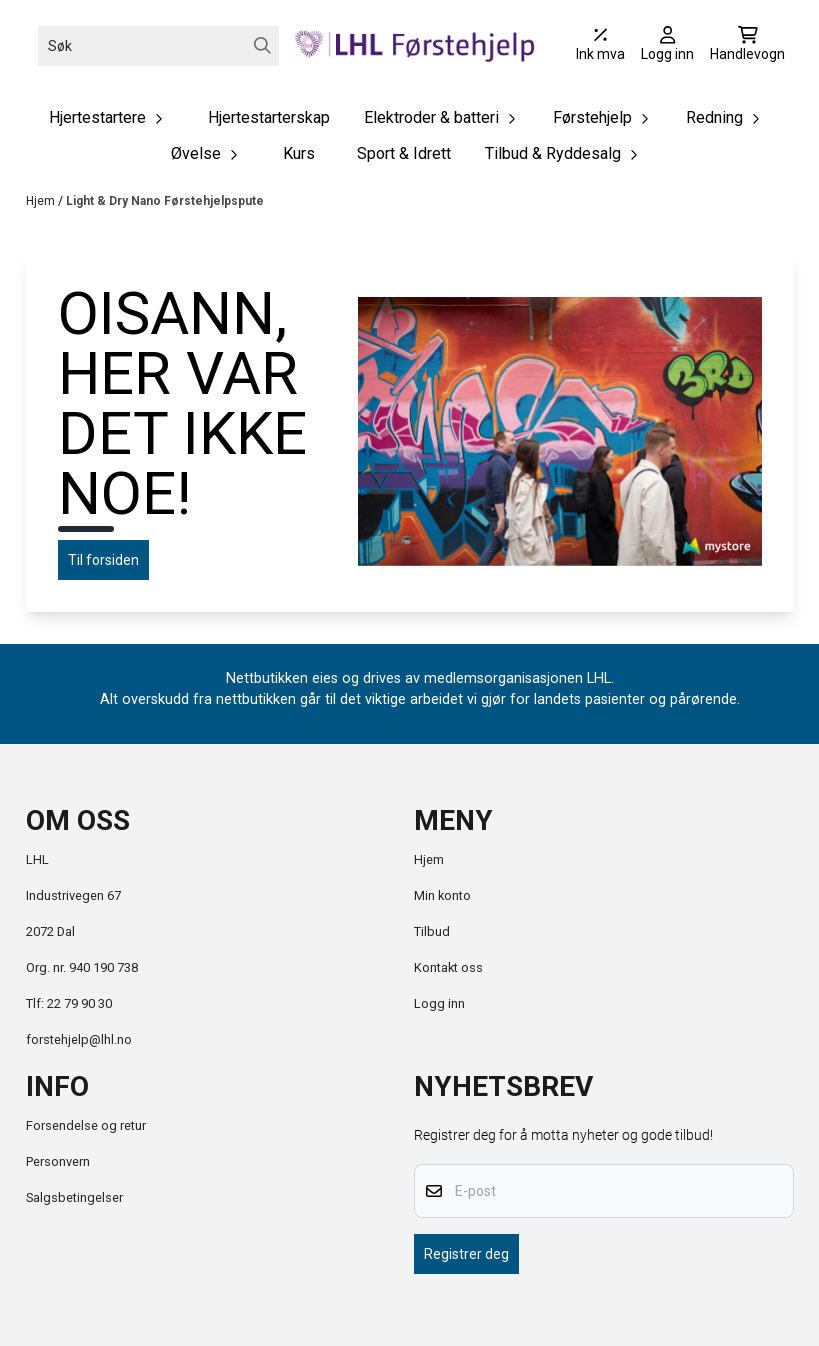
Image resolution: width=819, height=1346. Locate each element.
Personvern (58, 1161)
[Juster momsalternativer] (600, 46)
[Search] (262, 45)
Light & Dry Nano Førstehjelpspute (165, 201)
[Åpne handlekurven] (747, 46)
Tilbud (432, 931)
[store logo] (415, 45)
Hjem (42, 201)
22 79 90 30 (79, 1003)
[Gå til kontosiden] (667, 46)
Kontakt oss (448, 967)
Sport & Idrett (404, 153)
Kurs (299, 153)
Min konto (442, 895)
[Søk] (158, 46)
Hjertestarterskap (269, 117)
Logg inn (439, 1003)
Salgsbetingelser (74, 1197)
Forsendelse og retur (86, 1125)
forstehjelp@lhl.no (79, 1039)
